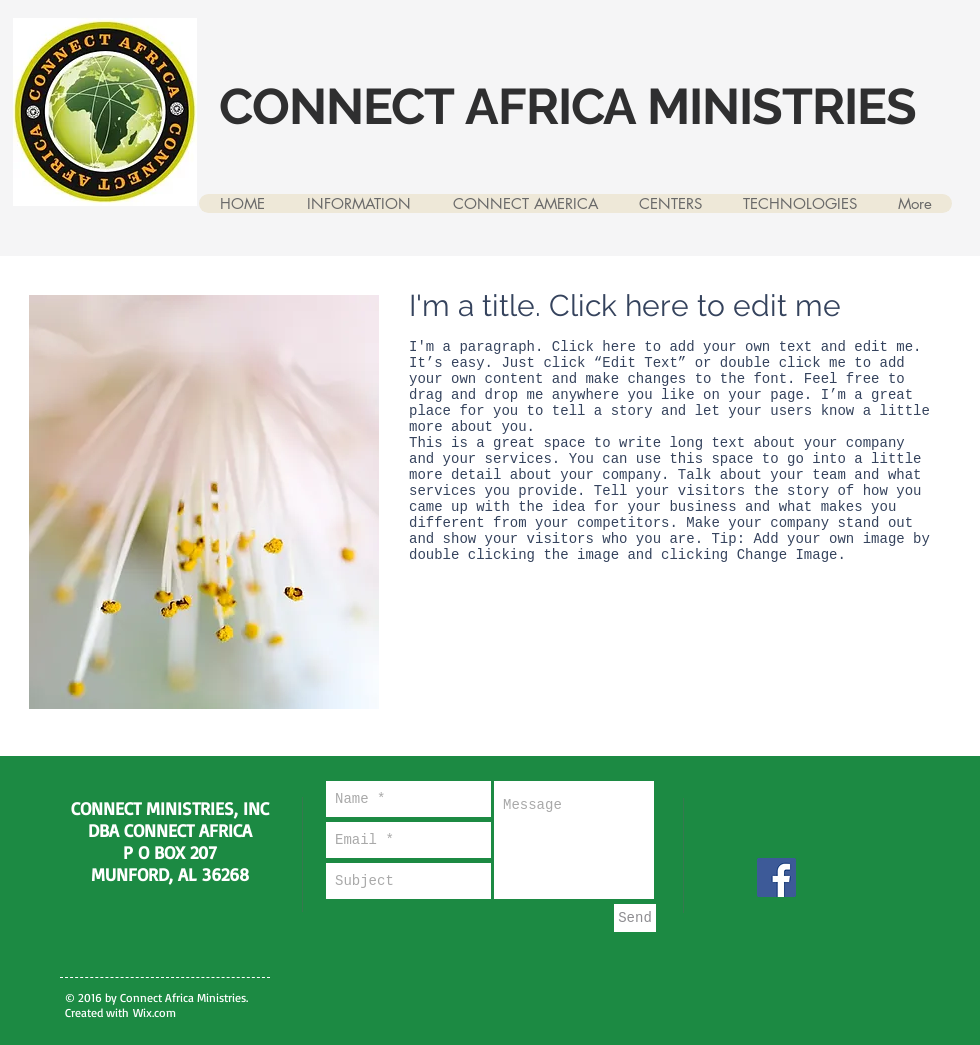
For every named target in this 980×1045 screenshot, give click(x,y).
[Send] (635, 918)
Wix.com (154, 1012)
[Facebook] (776, 877)
